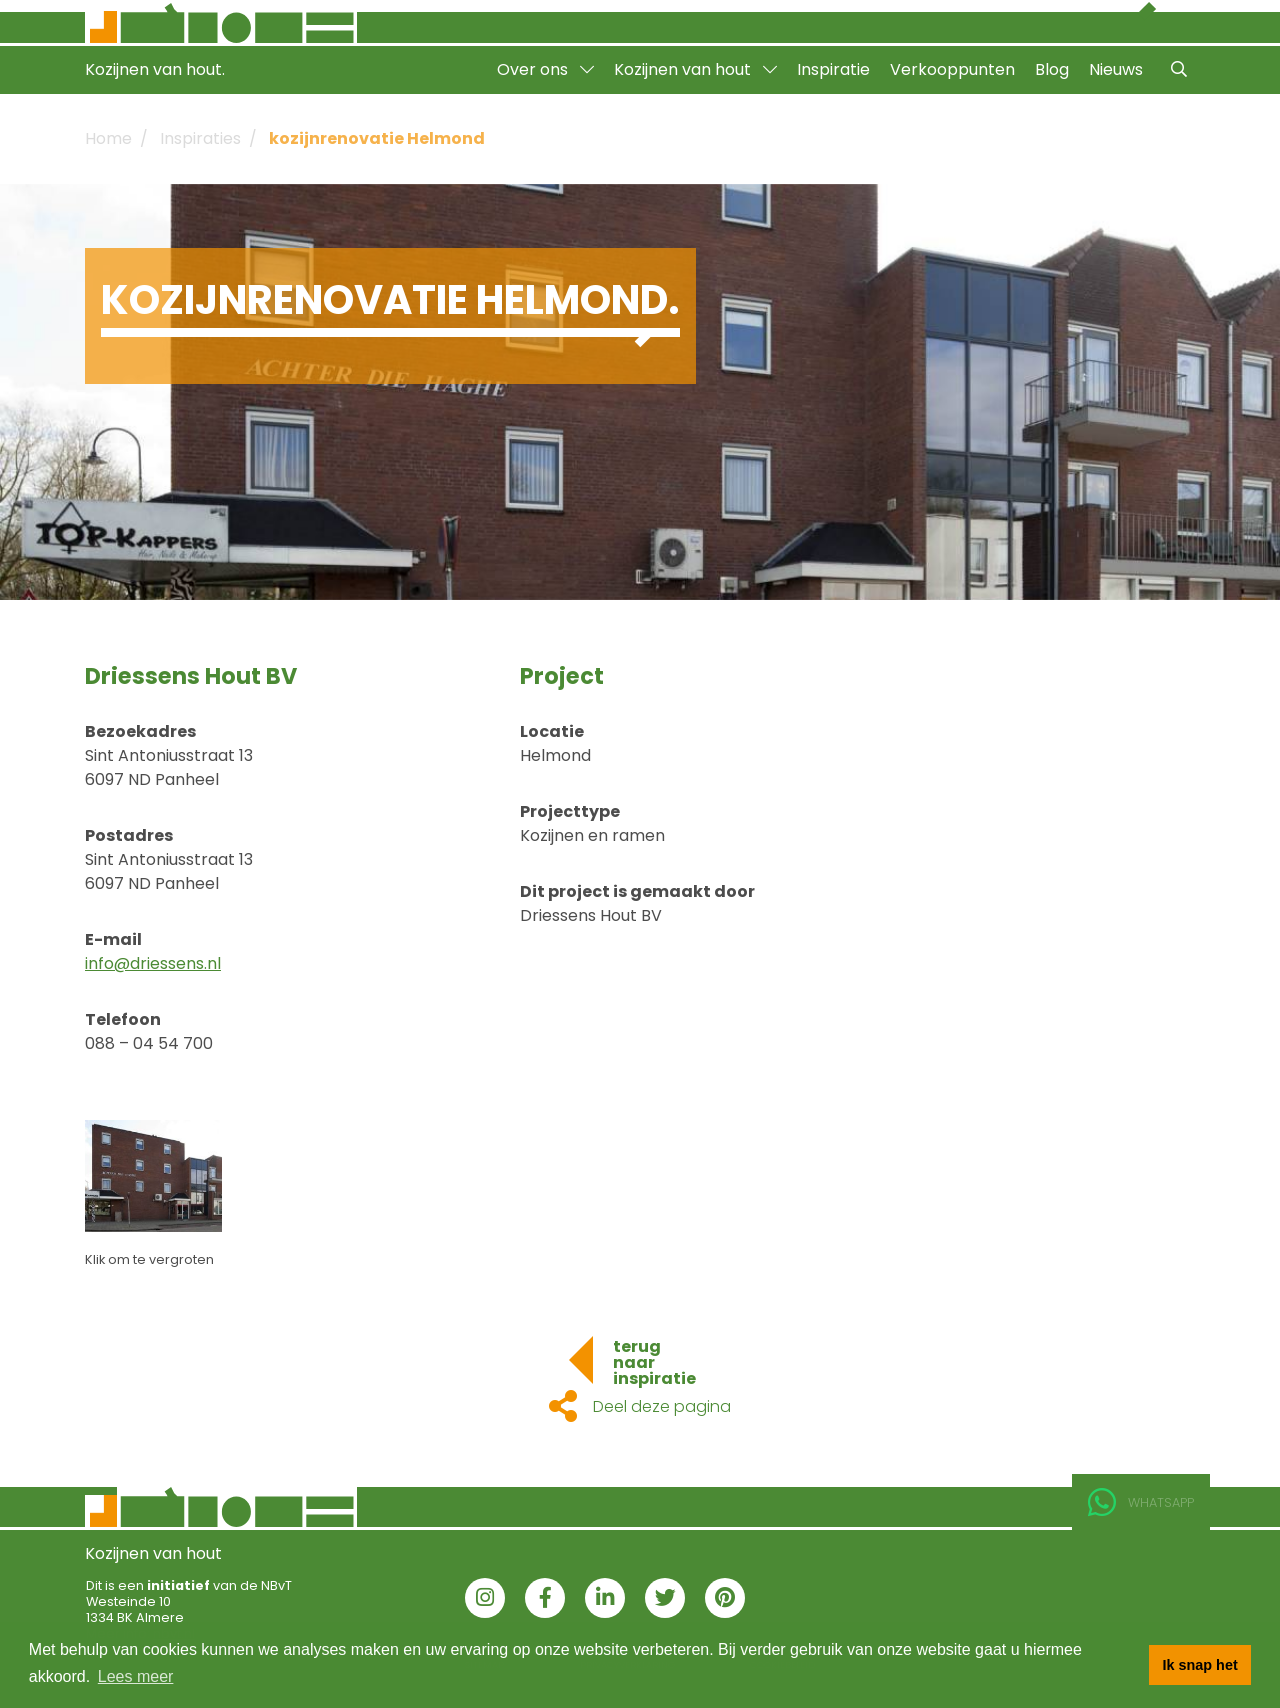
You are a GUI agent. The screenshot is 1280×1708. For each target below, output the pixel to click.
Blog (1052, 69)
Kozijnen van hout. (155, 69)
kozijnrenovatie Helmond (377, 138)
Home (108, 138)
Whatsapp (1141, 1503)
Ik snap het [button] (1200, 1665)
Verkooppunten (952, 69)
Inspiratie (833, 69)
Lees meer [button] (136, 1676)
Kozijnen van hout (695, 69)
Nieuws (1116, 69)
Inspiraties (200, 138)
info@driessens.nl (153, 963)
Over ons (545, 69)
